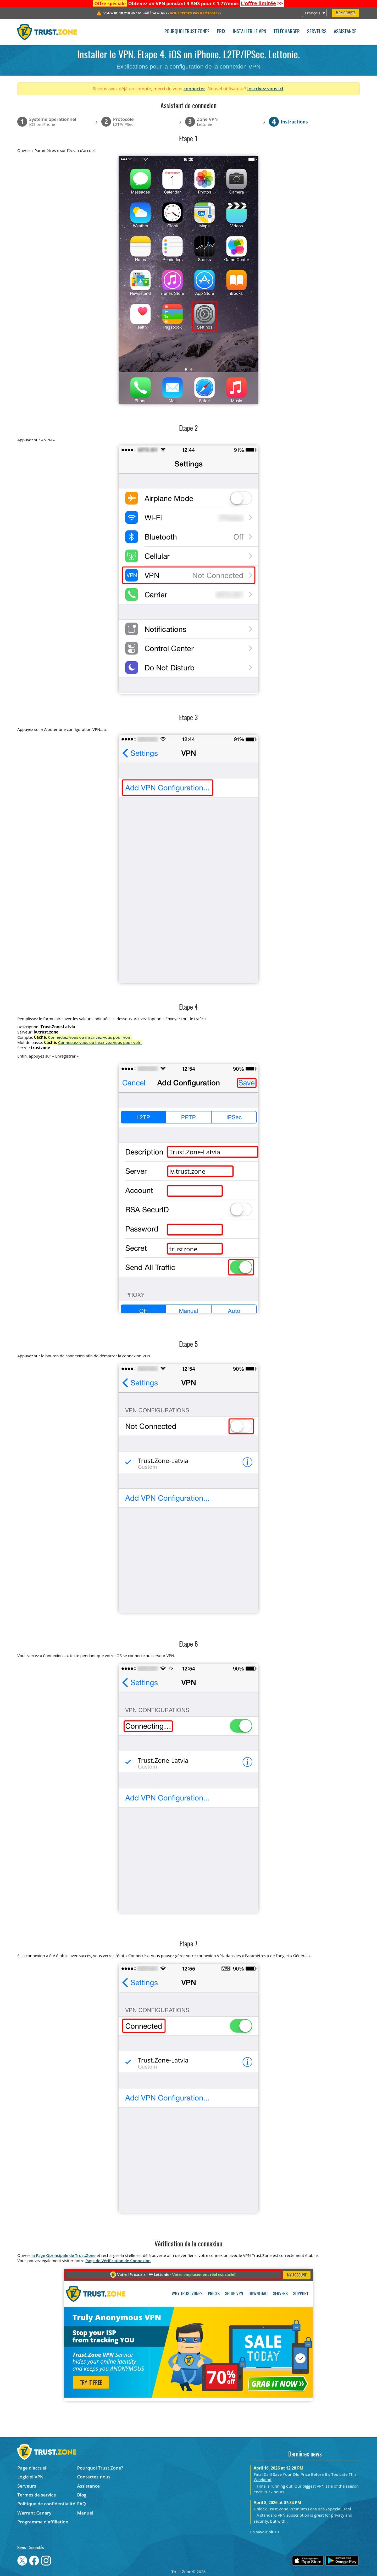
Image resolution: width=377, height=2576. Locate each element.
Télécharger (287, 31)
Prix (221, 31)
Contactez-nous (93, 2477)
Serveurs (316, 31)
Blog (82, 2495)
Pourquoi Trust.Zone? (186, 31)
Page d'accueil (32, 2468)
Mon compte (345, 13)
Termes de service (36, 2495)
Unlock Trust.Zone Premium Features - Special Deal (302, 2508)
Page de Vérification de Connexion (118, 2260)
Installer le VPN (249, 31)
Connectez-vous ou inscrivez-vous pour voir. (89, 1037)
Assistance (345, 31)
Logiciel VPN (30, 2477)
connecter (194, 89)
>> (262, 3)
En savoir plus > (265, 2531)
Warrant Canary (34, 2513)
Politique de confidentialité (46, 2504)
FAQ (81, 2504)
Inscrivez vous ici (265, 89)
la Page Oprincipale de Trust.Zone (63, 2255)
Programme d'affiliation (42, 2522)
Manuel (85, 2513)
